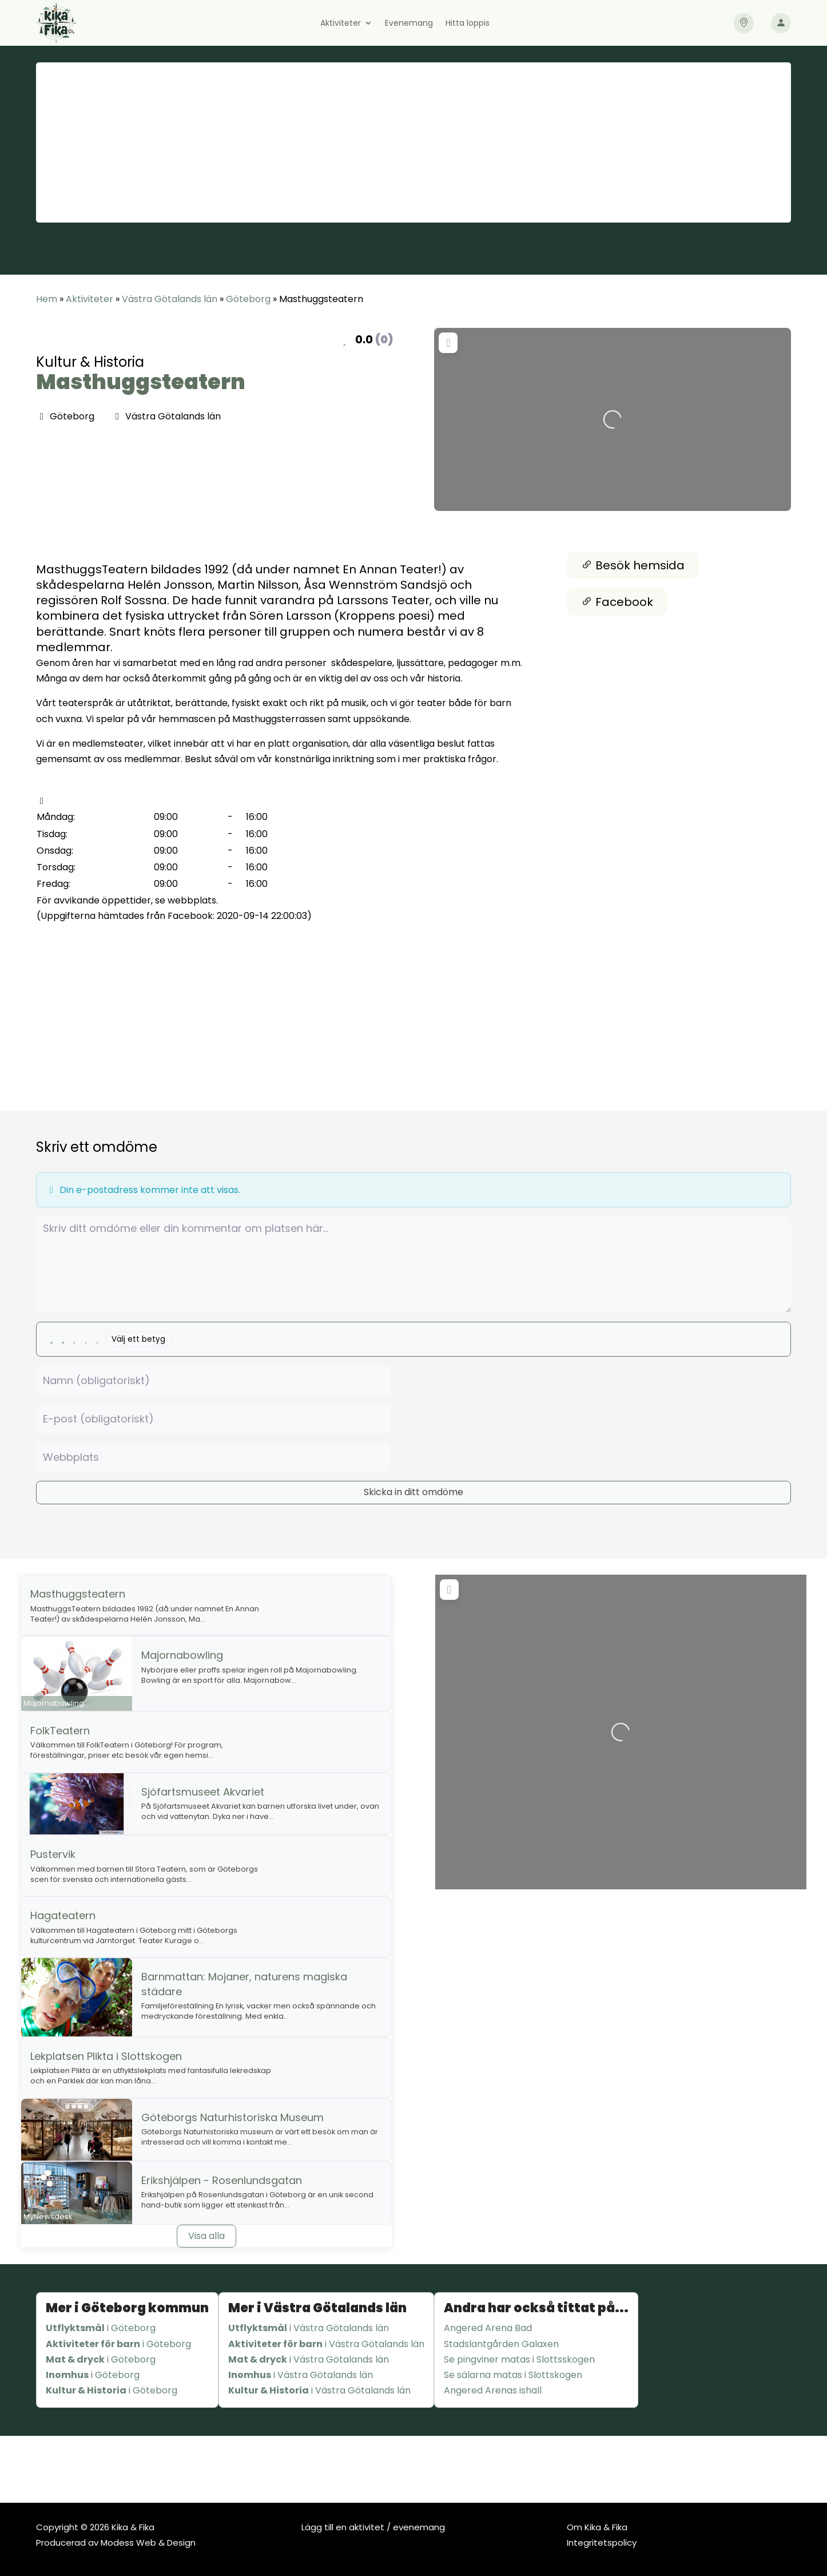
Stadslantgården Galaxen (501, 2344)
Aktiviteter (340, 24)
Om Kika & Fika (597, 2527)
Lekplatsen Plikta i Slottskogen (106, 2056)
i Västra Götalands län (308, 2328)
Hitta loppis (468, 24)
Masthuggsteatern (140, 382)
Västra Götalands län (169, 299)
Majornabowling (182, 1655)
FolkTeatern (60, 1730)
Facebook (617, 602)
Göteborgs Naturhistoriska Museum (232, 2117)
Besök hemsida (633, 565)
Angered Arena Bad (488, 2328)
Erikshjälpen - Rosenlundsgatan (221, 2180)
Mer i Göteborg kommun (127, 2308)
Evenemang (409, 24)
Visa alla (206, 2235)
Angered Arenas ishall (493, 2390)
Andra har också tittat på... (536, 2308)
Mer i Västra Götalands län (317, 2308)
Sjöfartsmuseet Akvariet (202, 1792)
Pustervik (52, 1854)
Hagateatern (63, 1915)
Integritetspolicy (602, 2543)
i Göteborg (101, 2328)
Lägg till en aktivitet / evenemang (373, 2527)
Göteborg (248, 299)
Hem (46, 299)
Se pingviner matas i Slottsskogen (519, 2359)
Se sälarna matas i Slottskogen (513, 2374)
